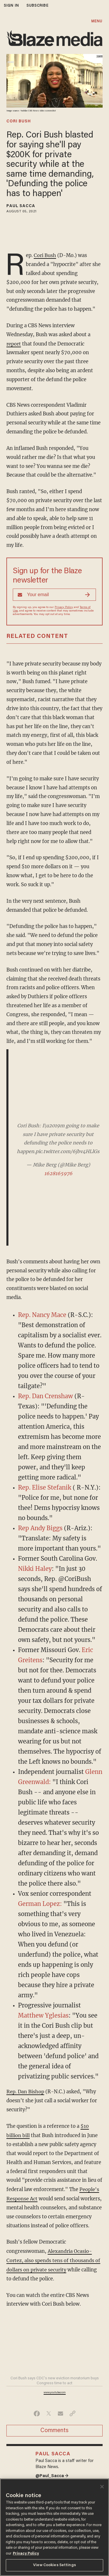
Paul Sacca (20, 206)
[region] (54, 2527)
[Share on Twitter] (49, 2411)
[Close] (102, 2486)
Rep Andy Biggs (40, 1527)
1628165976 (58, 1173)
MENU (96, 21)
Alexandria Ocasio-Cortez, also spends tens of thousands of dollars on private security (53, 2258)
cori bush (18, 122)
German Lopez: (40, 1903)
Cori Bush (45, 255)
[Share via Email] (61, 2411)
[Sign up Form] (54, 594)
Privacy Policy (64, 606)
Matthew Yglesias (43, 2014)
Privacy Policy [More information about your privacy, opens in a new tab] (26, 2553)
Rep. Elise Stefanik (44, 1486)
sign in (11, 6)
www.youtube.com (55, 2389)
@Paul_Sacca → (52, 2473)
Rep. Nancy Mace (42, 1314)
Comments (54, 2428)
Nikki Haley (35, 1568)
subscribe (37, 6)
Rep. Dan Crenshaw (45, 1395)
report (14, 343)
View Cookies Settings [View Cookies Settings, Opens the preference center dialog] (54, 2565)
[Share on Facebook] (37, 2411)
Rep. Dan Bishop (25, 2091)
